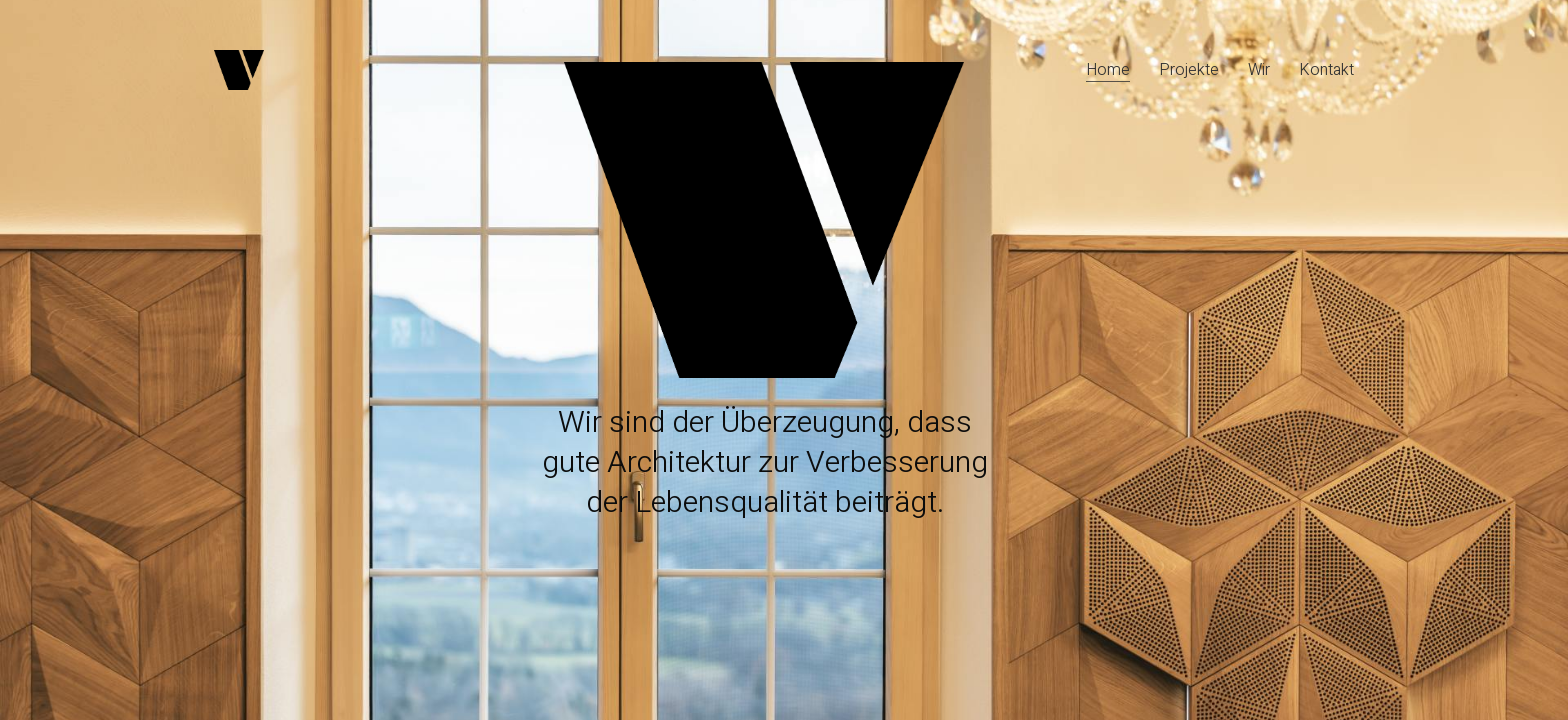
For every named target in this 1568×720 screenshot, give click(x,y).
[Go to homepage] (239, 70)
